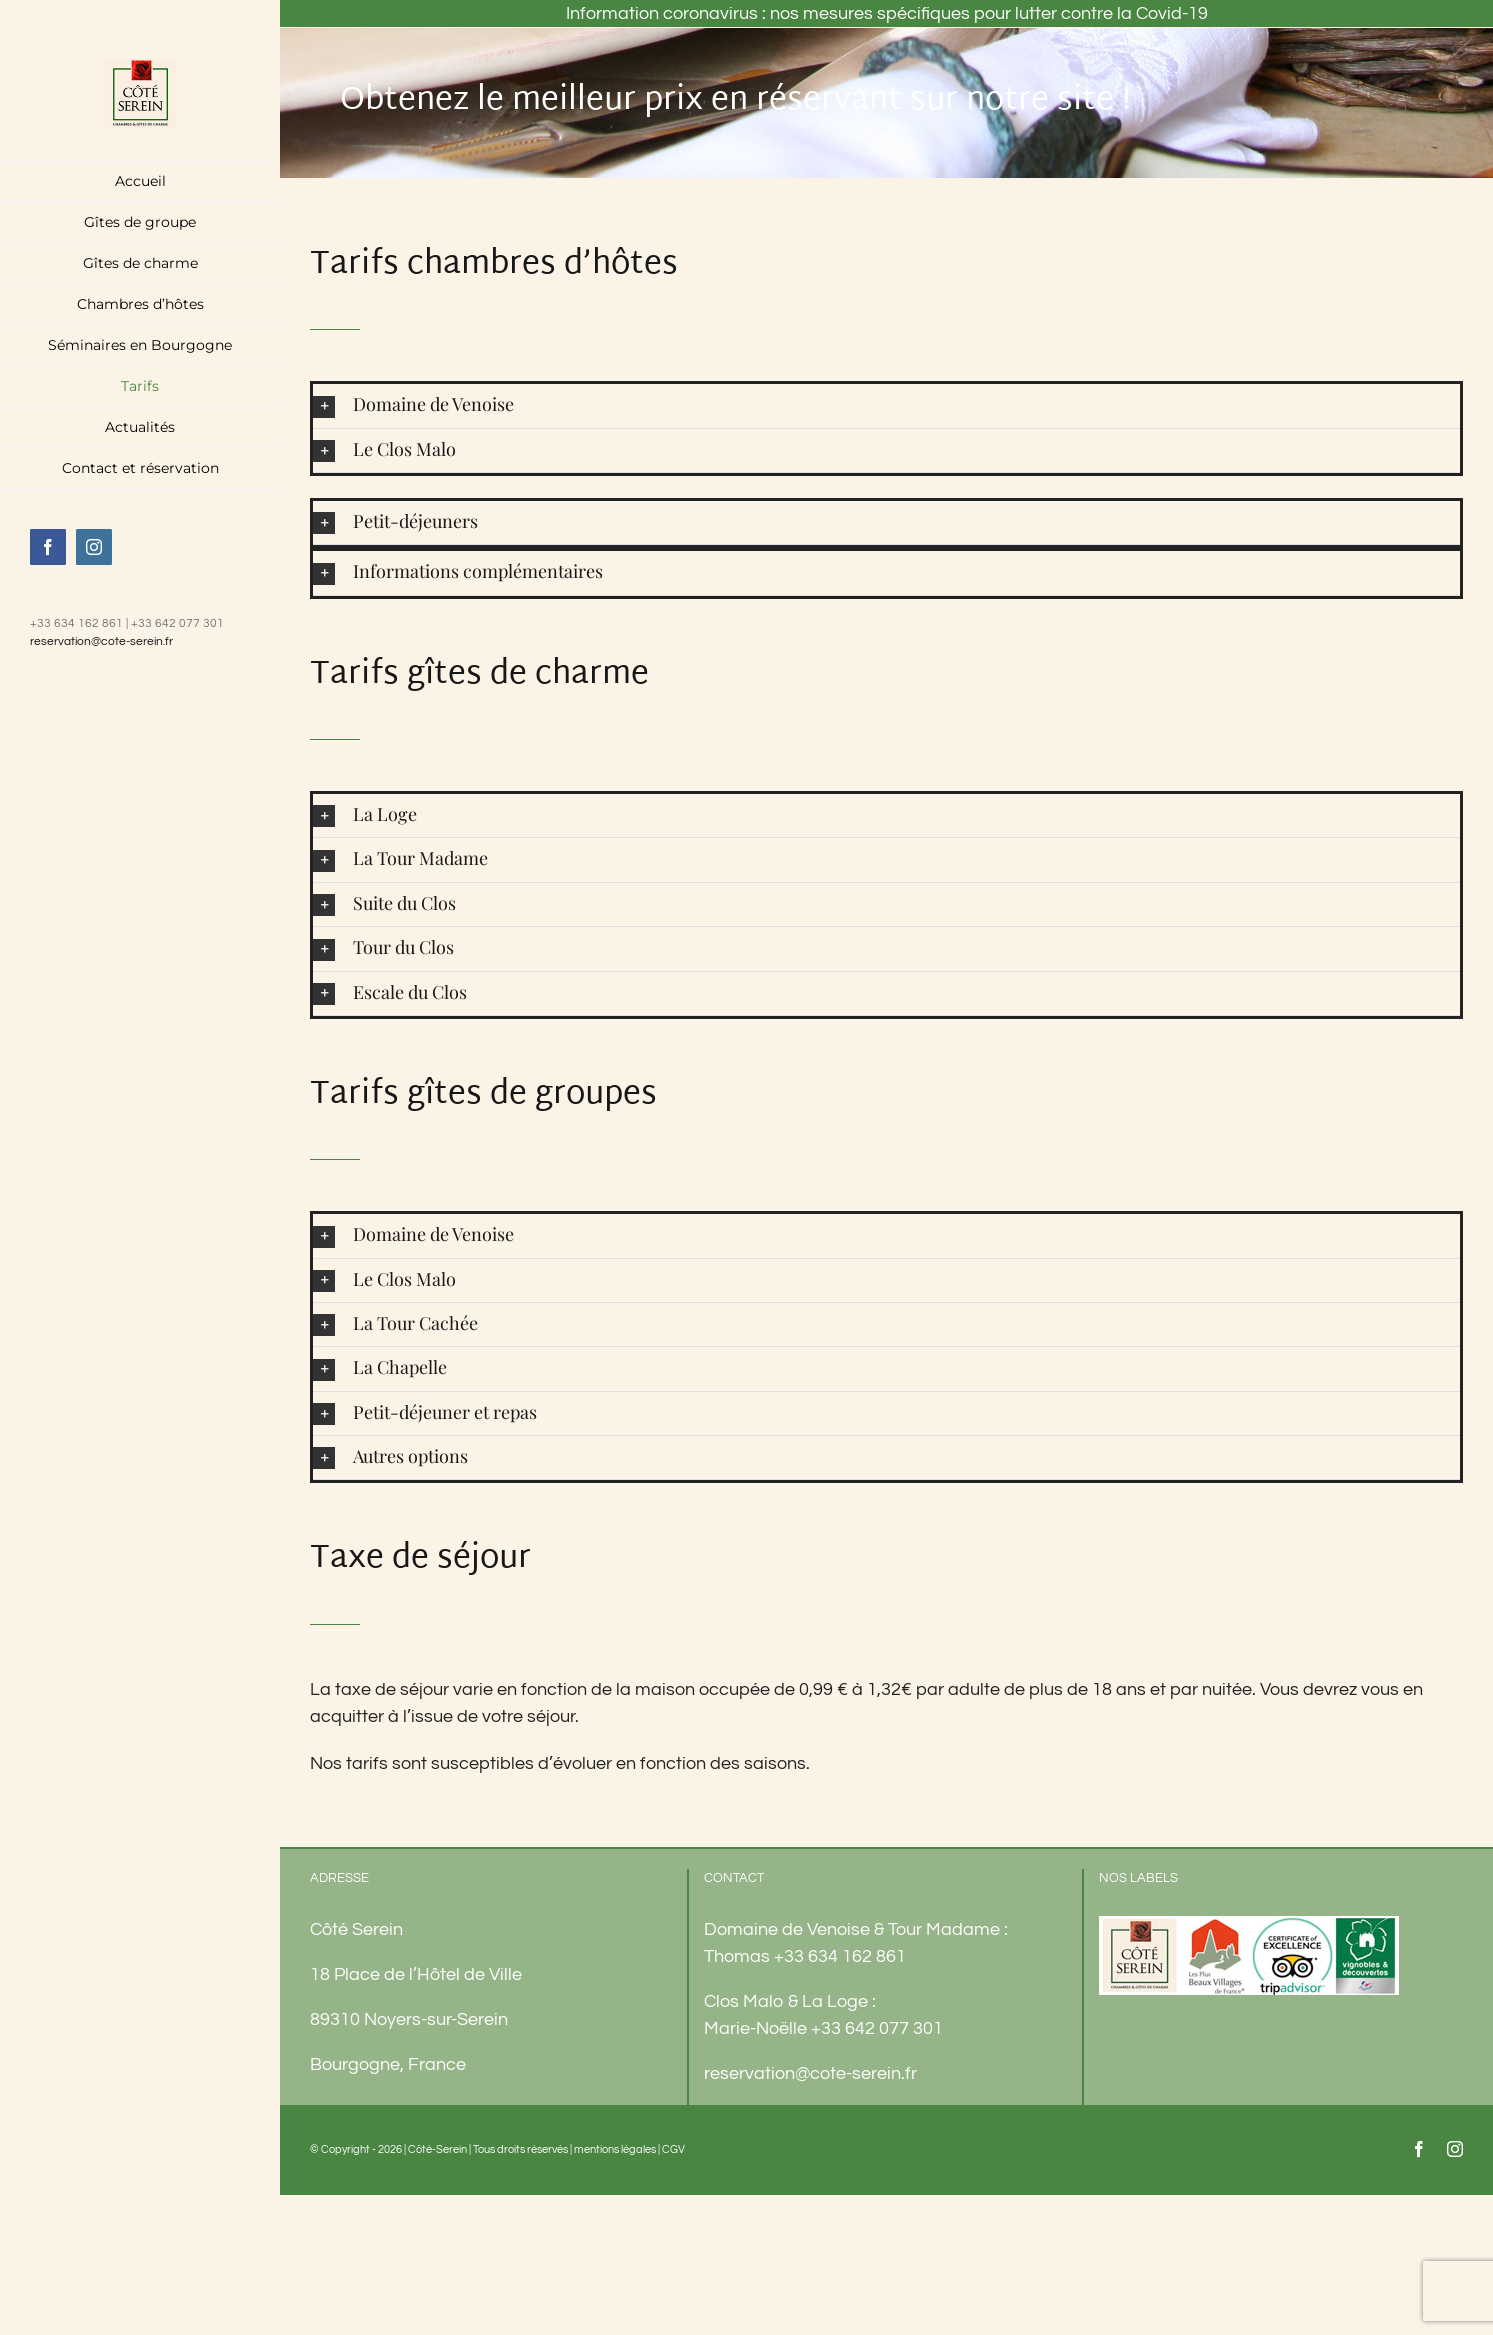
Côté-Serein (437, 2149)
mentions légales (615, 2149)
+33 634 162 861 (840, 1956)
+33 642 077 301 (877, 2028)
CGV (673, 2149)
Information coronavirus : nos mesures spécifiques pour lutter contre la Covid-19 (887, 13)
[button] (886, 405)
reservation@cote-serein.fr (101, 641)
